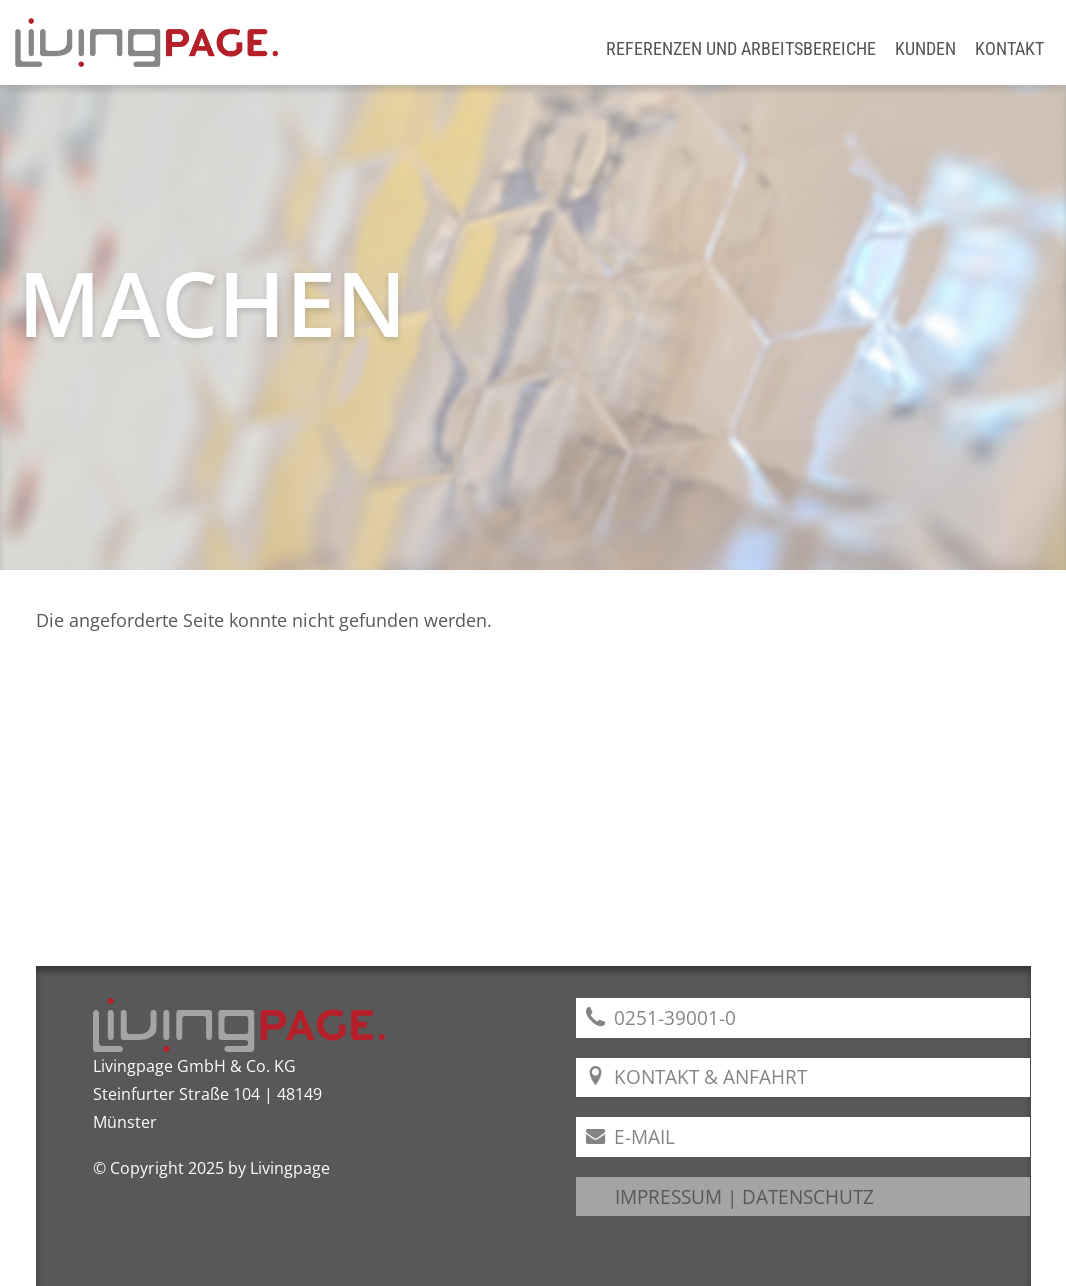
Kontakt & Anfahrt (696, 1076)
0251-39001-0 (661, 1017)
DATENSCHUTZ (808, 1196)
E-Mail (630, 1136)
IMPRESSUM (668, 1196)
